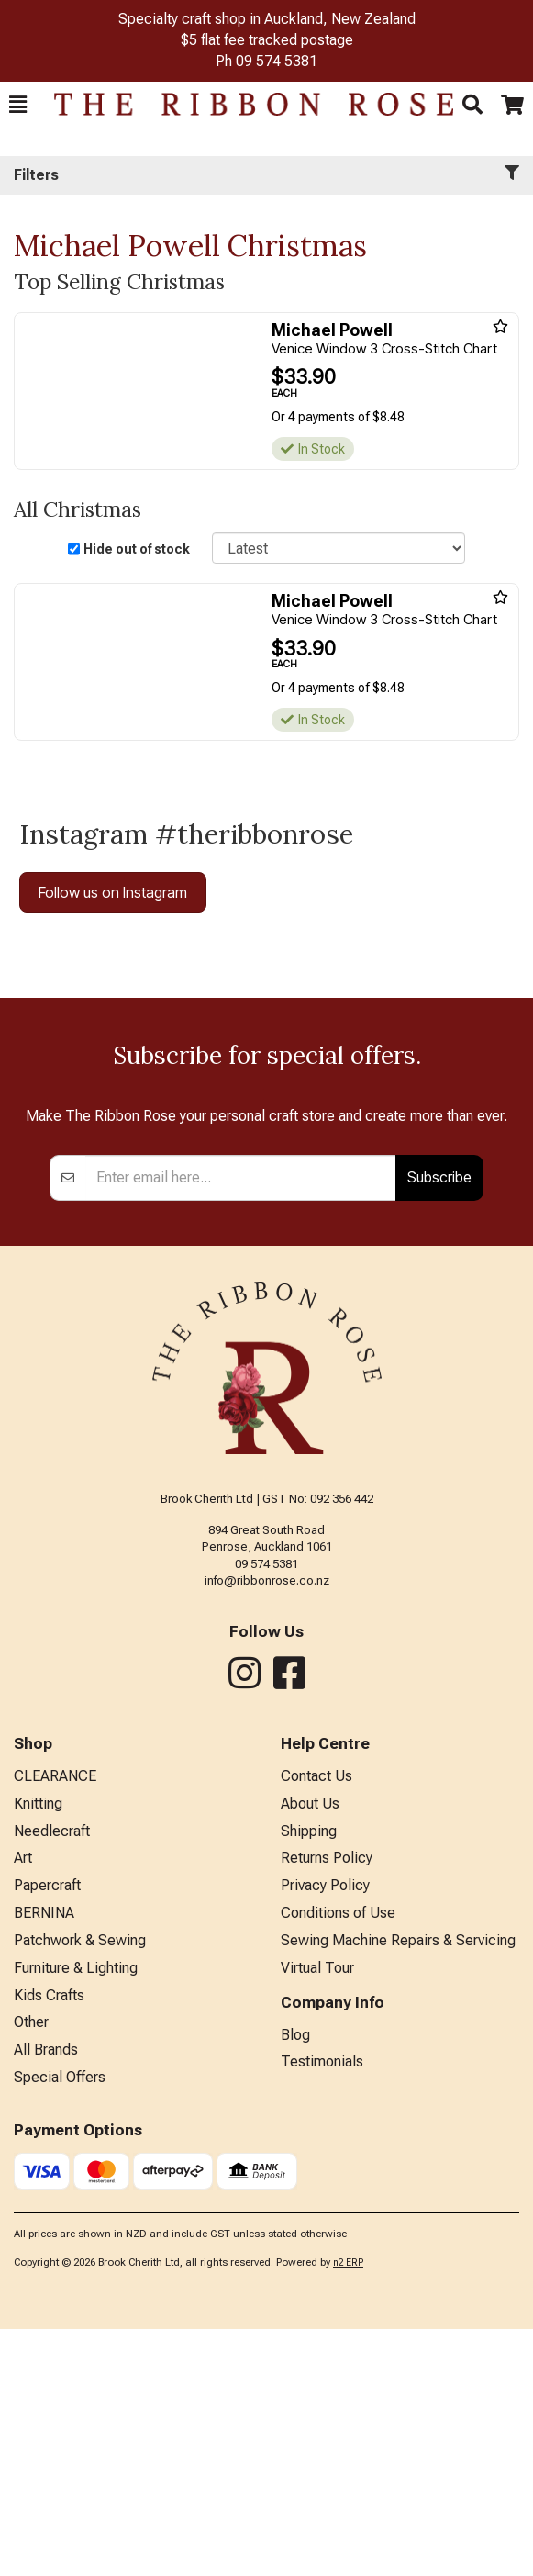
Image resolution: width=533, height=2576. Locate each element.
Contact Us (316, 2023)
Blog (295, 2281)
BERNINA (44, 2159)
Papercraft (47, 2132)
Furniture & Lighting (76, 2214)
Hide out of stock (136, 549)
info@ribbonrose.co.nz (267, 1827)
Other (31, 2269)
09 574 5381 (276, 61)
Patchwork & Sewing (80, 2187)
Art (23, 2104)
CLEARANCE (55, 2023)
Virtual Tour (317, 2214)
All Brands (46, 2296)
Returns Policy (326, 2104)
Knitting (38, 2050)
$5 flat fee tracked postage (267, 40)
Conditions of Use (338, 2159)
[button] (18, 104)
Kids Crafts (49, 2242)
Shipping (309, 2078)
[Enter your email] (240, 1425)
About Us (310, 2050)
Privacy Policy (325, 2132)
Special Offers (59, 2324)
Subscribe (439, 1424)
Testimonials (322, 2308)
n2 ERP (348, 2509)
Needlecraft (52, 2078)
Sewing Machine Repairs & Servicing (398, 2187)
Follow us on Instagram (113, 892)
